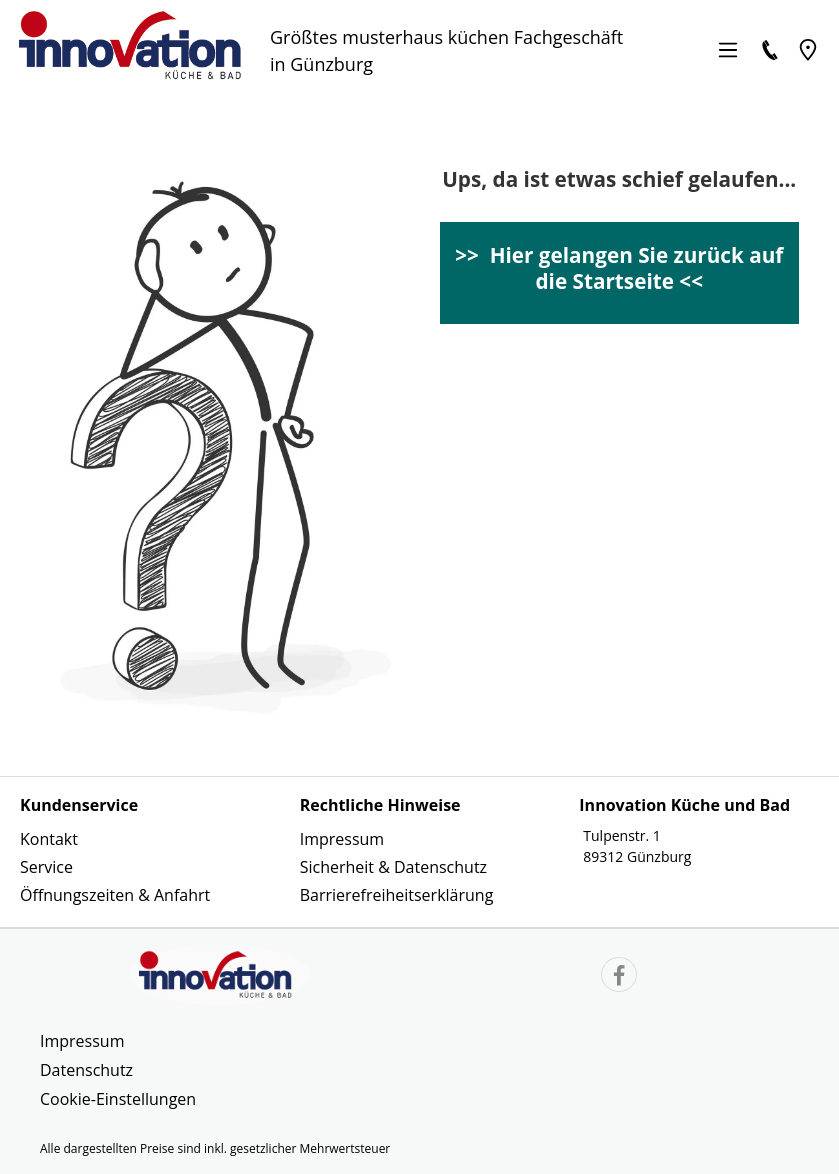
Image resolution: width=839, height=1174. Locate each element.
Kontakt (49, 839)
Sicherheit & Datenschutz (393, 867)
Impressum (342, 839)
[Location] (808, 50)
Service (46, 867)
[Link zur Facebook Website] (619, 977)
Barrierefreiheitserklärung (397, 895)
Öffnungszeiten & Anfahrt (115, 895)
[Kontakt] (770, 50)
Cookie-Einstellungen (118, 1099)
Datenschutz (86, 1070)
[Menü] (728, 50)
